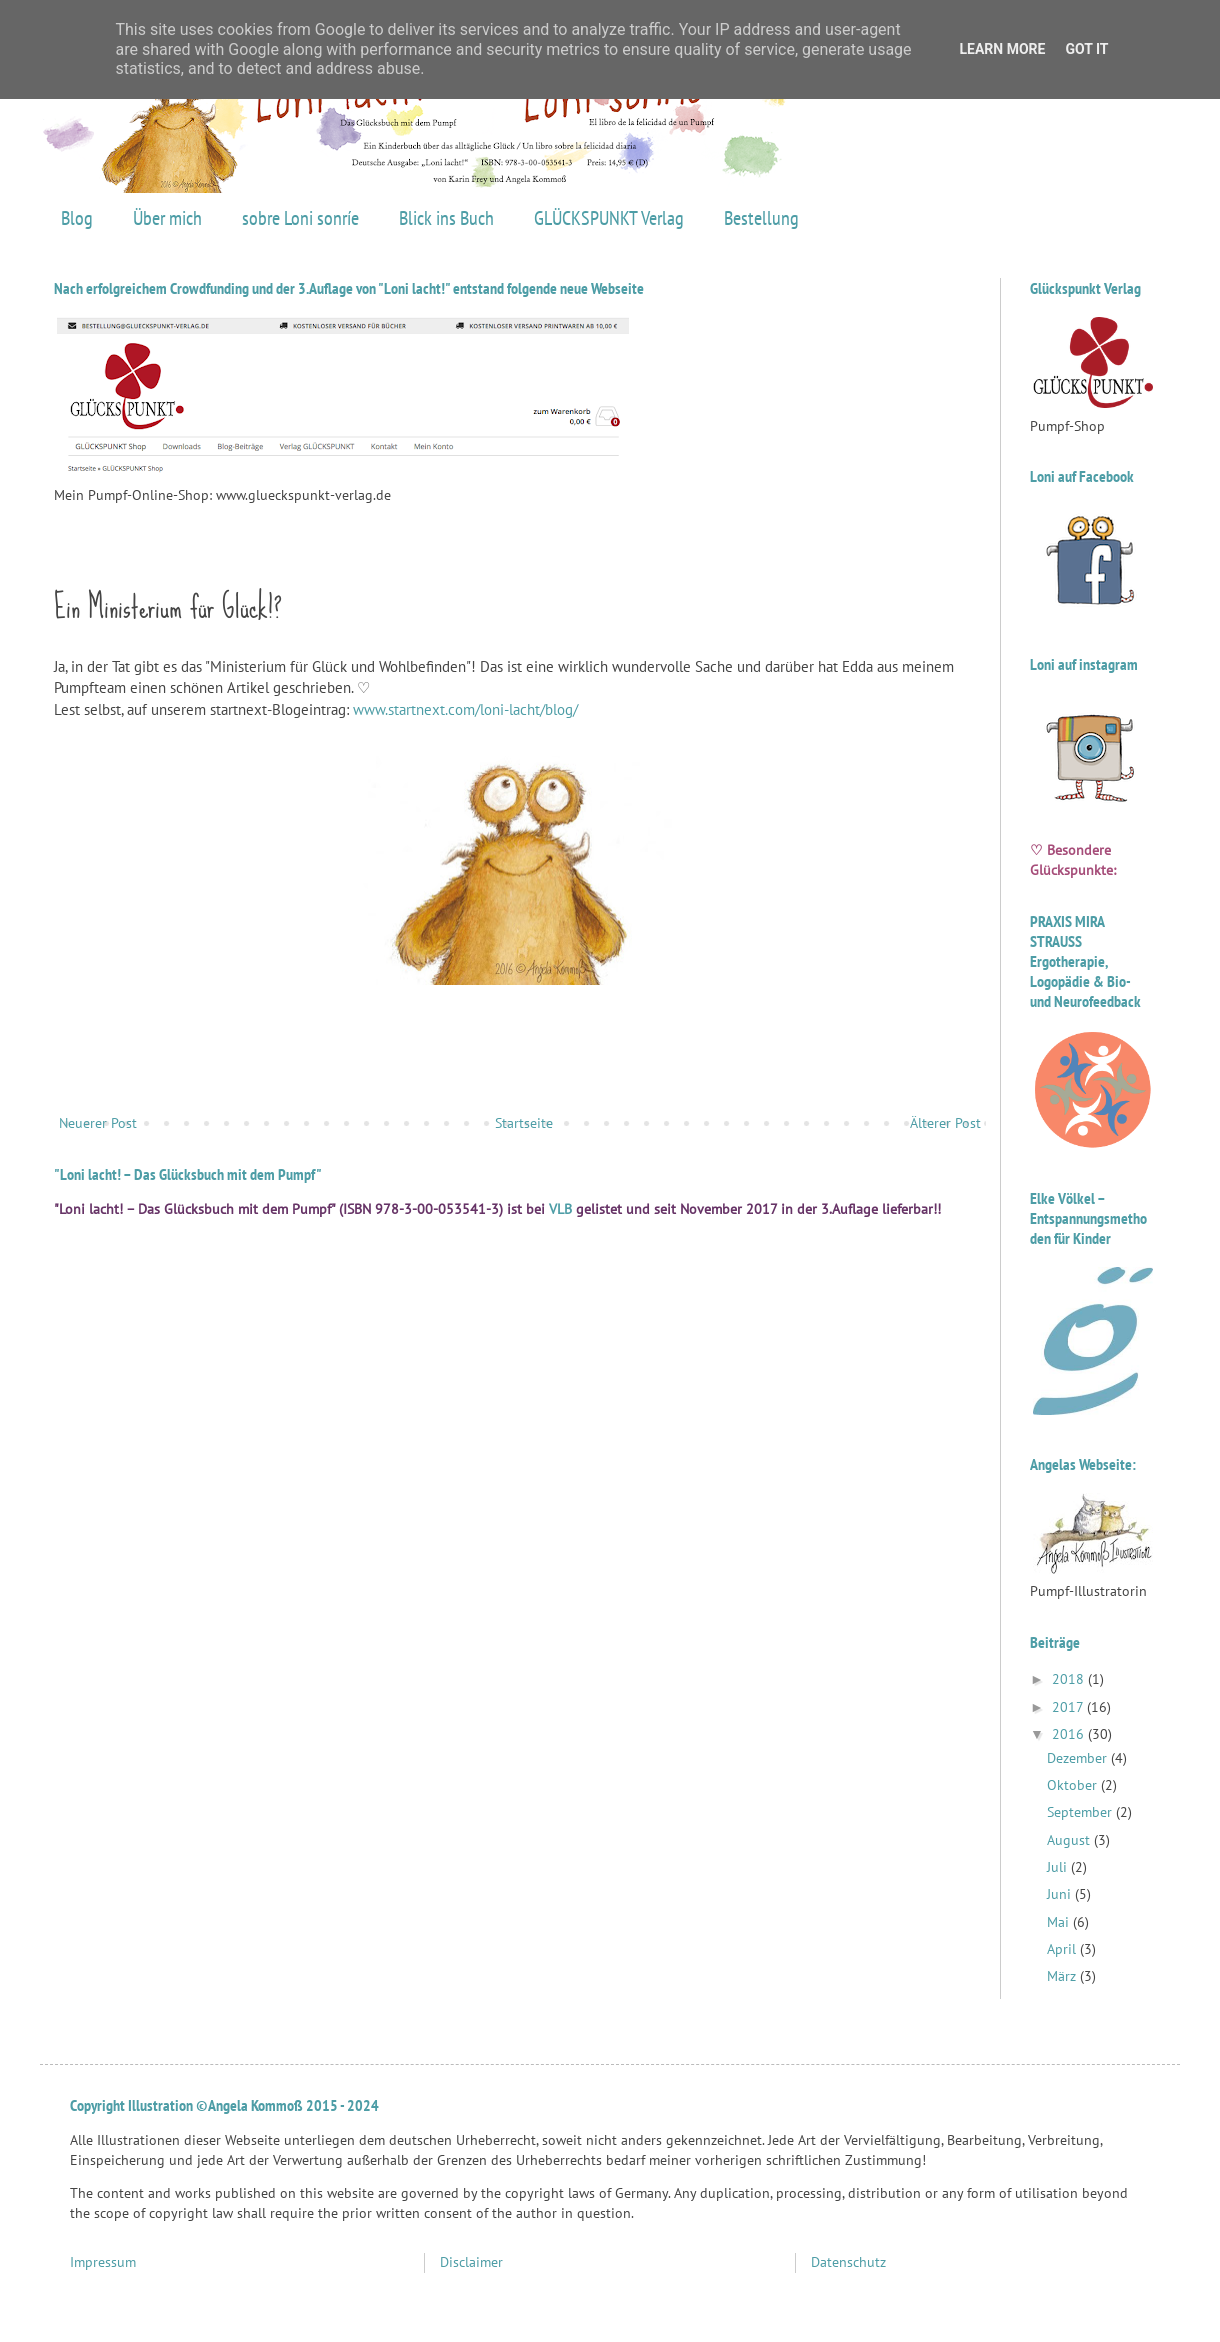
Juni (1061, 1894)
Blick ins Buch (446, 218)
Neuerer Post (98, 1123)
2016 (1070, 1734)
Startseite (524, 1123)
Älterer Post (945, 1123)
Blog (77, 218)
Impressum (103, 2262)
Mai (1060, 1922)
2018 (1070, 1679)
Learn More (1002, 49)
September (1081, 1812)
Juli (1059, 1867)
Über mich (167, 218)
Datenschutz (848, 2262)
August (1070, 1840)
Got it (1086, 49)
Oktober (1074, 1785)
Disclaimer (471, 2262)
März (1063, 1976)
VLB (560, 1209)
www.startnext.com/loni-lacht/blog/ (465, 709)
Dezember (1079, 1758)
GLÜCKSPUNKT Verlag (609, 218)
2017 (1069, 1707)
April (1063, 1949)
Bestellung (761, 218)
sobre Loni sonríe (300, 218)
